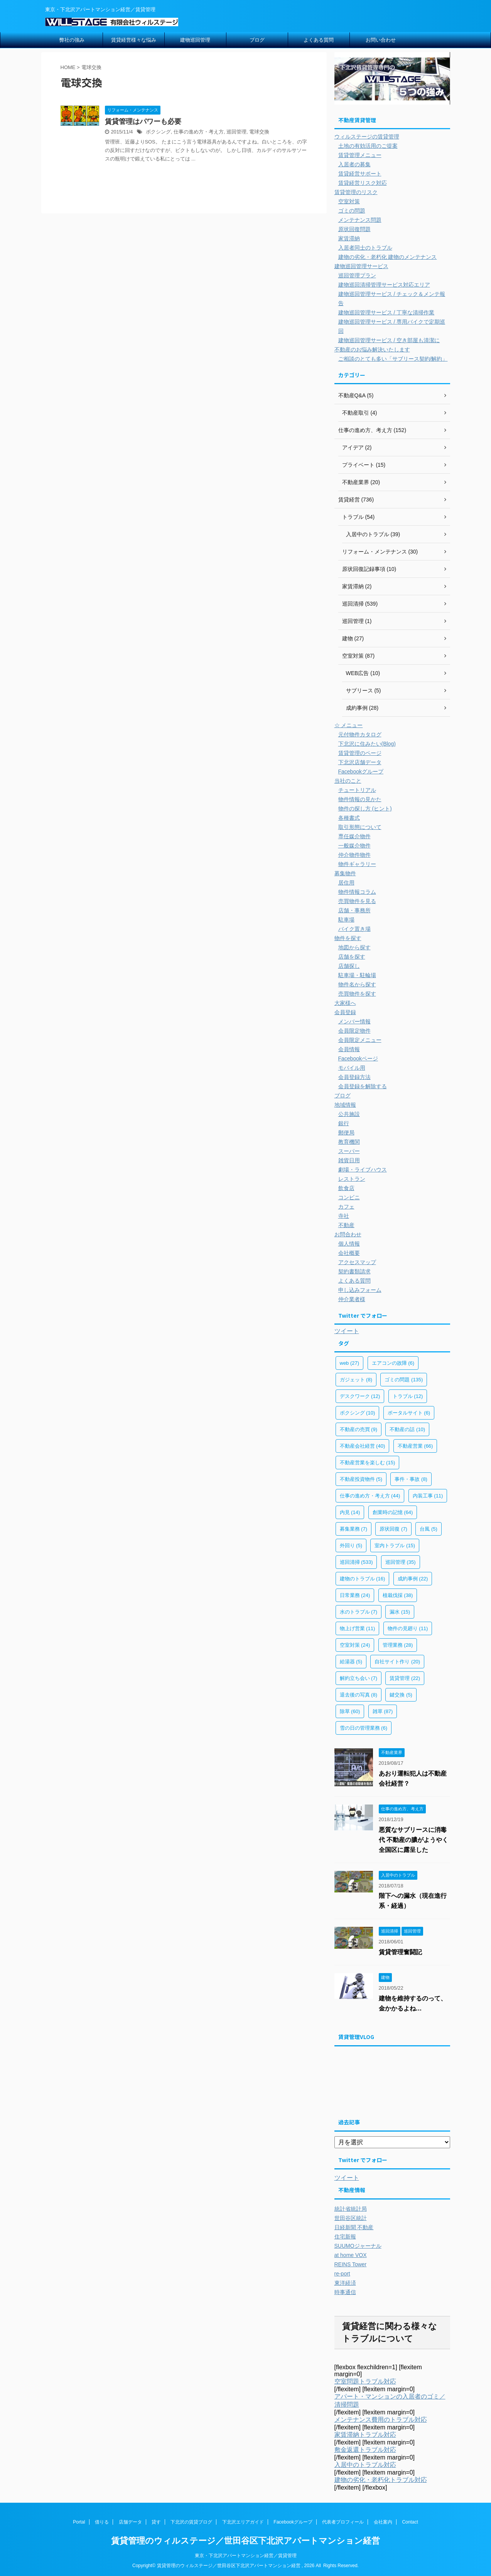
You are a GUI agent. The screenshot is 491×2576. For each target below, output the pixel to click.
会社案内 (383, 2522)
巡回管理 (236, 132)
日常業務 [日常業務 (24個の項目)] (355, 1595)
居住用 (346, 882)
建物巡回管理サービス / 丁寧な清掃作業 (386, 312)
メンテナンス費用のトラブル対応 (380, 2419)
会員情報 (349, 1049)
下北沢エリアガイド (243, 2522)
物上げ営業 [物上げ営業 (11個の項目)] (357, 1628)
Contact (410, 2522)
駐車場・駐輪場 (357, 975)
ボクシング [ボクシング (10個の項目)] (357, 1413)
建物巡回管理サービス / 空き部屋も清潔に (389, 340)
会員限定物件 (354, 1031)
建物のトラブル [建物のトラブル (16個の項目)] (362, 1579)
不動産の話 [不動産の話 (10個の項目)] (407, 1429)
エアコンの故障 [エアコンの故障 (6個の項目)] (393, 1363)
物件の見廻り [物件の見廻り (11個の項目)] (408, 1628)
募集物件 (345, 873)
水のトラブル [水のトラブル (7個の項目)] (359, 1612)
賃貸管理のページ (359, 753)
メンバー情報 (354, 1021)
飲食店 (346, 1188)
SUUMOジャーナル (357, 2246)
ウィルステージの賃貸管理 (366, 136)
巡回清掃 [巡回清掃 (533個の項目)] (356, 1562)
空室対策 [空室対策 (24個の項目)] (355, 1645)
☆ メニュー (348, 725)
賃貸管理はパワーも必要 (143, 121)
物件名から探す (357, 984)
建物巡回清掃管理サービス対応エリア (384, 285)
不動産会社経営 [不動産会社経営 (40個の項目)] (362, 1446)
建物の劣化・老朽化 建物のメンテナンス (387, 257)
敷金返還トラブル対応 (365, 2449)
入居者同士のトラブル (365, 248)
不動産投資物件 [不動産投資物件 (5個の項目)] (361, 1479)
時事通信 (345, 2292)
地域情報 (345, 1105)
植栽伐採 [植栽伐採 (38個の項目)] (398, 1595)
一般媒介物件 (354, 845)
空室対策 (349, 201)
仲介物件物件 (354, 855)
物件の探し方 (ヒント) (365, 808)
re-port (342, 2273)
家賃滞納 (349, 238)
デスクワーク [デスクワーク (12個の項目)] (360, 1396)
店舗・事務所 (354, 910)
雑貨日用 (349, 1160)
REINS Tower (350, 2264)
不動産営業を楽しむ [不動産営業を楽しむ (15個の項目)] (367, 1462)
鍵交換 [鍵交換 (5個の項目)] (401, 1695)
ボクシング (158, 132)
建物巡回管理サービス (361, 266)
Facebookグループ (360, 771)
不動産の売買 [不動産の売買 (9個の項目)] (359, 1429)
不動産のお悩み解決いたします (372, 349)
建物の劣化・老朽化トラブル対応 (380, 2479)
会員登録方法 (354, 1077)
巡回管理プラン (357, 275)
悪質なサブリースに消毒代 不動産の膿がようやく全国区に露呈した (413, 1839)
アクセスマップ (357, 1262)
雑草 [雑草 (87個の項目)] (383, 1711)
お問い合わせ (381, 40)
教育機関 (349, 1142)
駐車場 (346, 920)
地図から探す (354, 947)
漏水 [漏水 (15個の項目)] (400, 1612)
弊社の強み (71, 40)
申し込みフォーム (359, 1290)
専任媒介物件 (354, 836)
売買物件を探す (357, 994)
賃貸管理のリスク (356, 192)
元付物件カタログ (359, 734)
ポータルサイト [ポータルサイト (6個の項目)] (409, 1413)
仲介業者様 (351, 1299)
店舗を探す (351, 957)
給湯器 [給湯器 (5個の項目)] (351, 1661)
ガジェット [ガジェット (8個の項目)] (356, 1380)
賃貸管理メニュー (359, 155)
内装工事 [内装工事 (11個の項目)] (428, 1496)
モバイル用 (351, 1068)
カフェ (346, 1207)
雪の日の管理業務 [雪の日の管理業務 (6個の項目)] (364, 1728)
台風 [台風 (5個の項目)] (428, 1529)
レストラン (351, 1179)
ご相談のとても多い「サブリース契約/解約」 (393, 359)
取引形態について (359, 827)
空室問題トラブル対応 (365, 2381)
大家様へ (345, 1003)
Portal (79, 2522)
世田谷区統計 (350, 2218)
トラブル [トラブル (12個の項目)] (408, 1396)
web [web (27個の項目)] (349, 1363)
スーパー (349, 1151)
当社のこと (347, 781)
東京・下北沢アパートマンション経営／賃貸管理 (246, 2555)
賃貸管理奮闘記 (400, 1952)
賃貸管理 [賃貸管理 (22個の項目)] (405, 1678)
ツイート (346, 1331)
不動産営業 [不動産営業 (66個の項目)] (415, 1446)
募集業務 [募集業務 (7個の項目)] (354, 1529)
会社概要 (349, 1253)
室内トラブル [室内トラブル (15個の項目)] (395, 1545)
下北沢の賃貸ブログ (191, 2522)
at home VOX (350, 2255)
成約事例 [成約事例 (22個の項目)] (413, 1579)
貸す (156, 2522)
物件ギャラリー (357, 864)
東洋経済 (345, 2283)
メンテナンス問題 (359, 220)
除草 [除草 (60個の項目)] (350, 1711)
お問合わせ (347, 1234)
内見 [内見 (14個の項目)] (350, 1512)
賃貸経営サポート (359, 173)
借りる (102, 2522)
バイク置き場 (354, 929)
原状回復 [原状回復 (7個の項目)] (393, 1529)
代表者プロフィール (343, 2522)
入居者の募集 (354, 164)
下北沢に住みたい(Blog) (367, 744)
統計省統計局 (350, 2209)
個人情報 (349, 1244)
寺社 (343, 1216)
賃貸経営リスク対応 (362, 183)
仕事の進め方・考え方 (199, 132)
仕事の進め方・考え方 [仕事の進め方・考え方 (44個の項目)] (370, 1496)
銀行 (343, 1123)
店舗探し (349, 966)
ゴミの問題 (351, 211)
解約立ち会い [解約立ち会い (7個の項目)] (359, 1678)
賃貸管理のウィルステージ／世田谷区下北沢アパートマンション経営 (245, 2541)
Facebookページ (358, 1058)
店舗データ (130, 2522)
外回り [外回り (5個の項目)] (351, 1545)
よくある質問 (319, 40)
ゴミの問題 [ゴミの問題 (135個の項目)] (404, 1380)
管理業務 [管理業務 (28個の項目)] (398, 1645)
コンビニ (349, 1197)
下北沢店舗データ (359, 762)
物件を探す (347, 938)
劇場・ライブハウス (362, 1169)
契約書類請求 (354, 1271)
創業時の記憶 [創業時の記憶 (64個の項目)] (393, 1512)
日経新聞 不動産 (354, 2227)
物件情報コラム (357, 892)
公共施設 (349, 1114)
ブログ (257, 40)
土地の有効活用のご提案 (368, 146)
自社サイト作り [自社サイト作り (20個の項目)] (397, 1661)
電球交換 (259, 132)
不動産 (346, 1225)
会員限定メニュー (359, 1040)
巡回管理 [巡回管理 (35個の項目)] (400, 1562)
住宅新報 (345, 2236)
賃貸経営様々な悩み (133, 40)
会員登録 (345, 1012)
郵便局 (346, 1132)
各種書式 (349, 818)
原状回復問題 (354, 229)
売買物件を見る (357, 901)
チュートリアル (357, 790)
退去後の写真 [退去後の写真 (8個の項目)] (359, 1695)
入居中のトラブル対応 (365, 2464)
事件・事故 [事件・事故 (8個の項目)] (411, 1479)
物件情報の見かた (359, 799)
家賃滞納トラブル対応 (365, 2434)
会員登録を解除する (362, 1086)
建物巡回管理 (195, 40)
